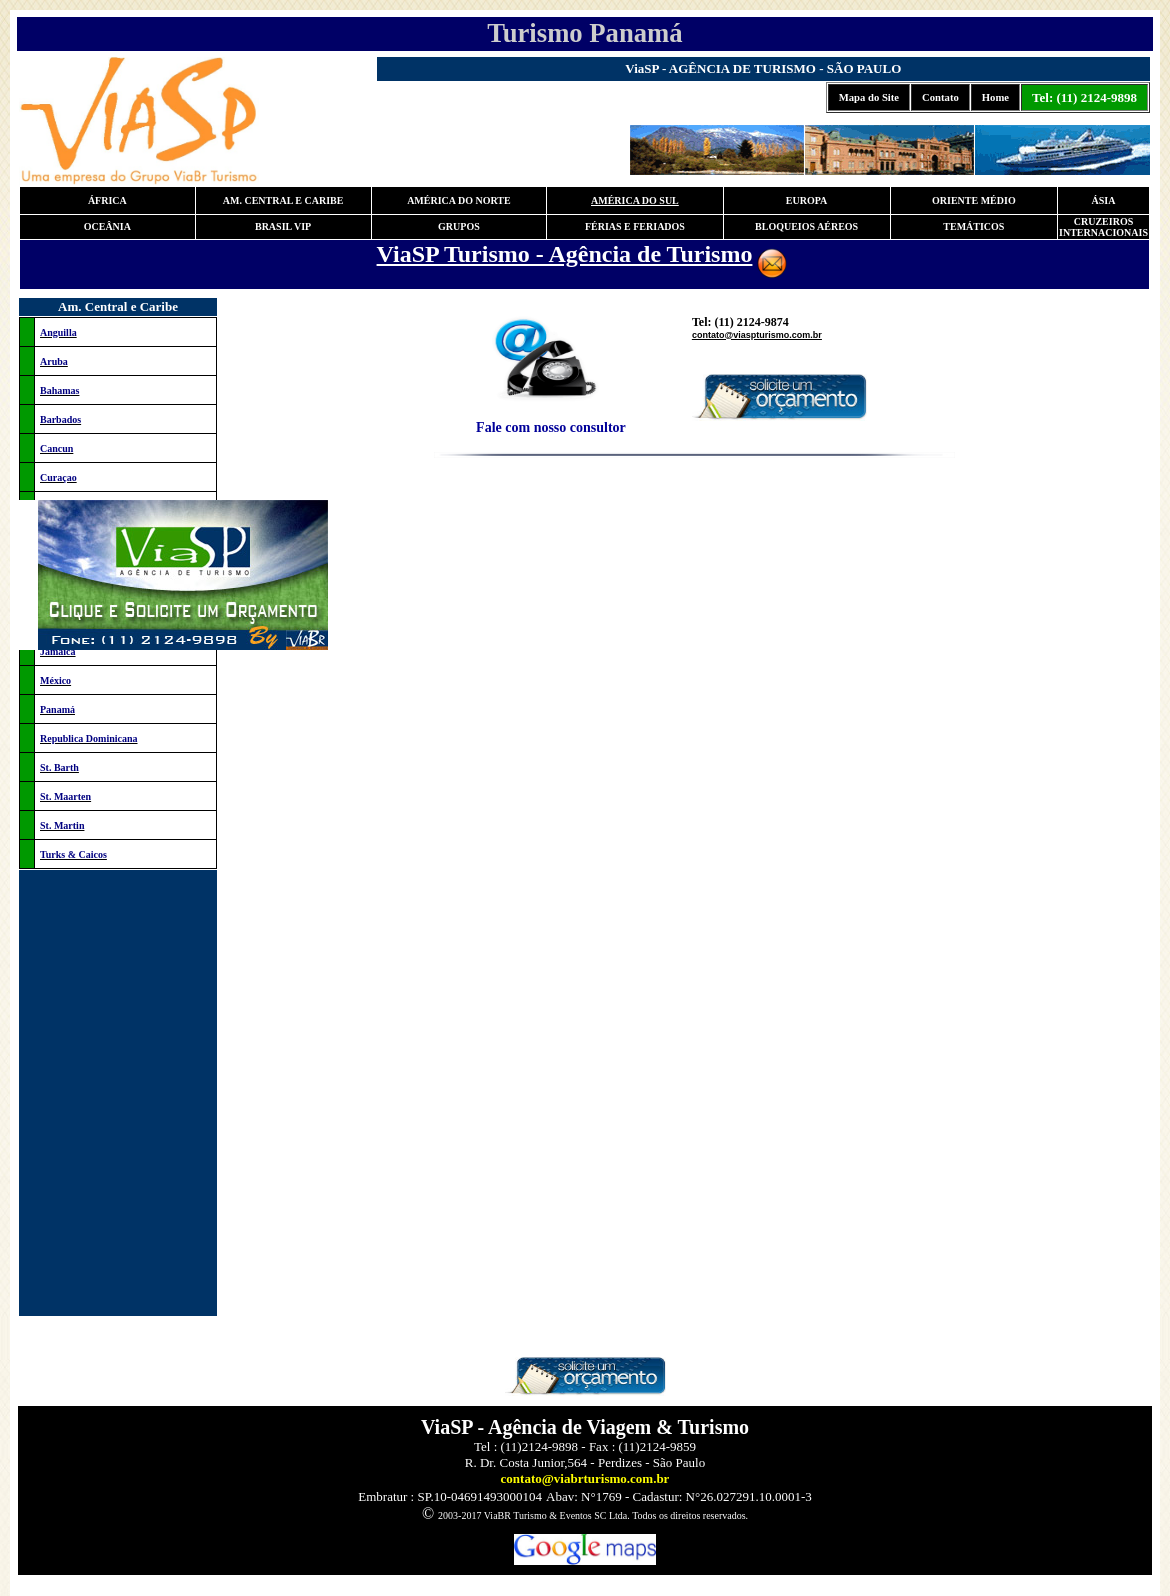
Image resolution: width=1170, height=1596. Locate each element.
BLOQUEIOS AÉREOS (806, 226)
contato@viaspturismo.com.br (757, 335)
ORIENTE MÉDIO (974, 200)
